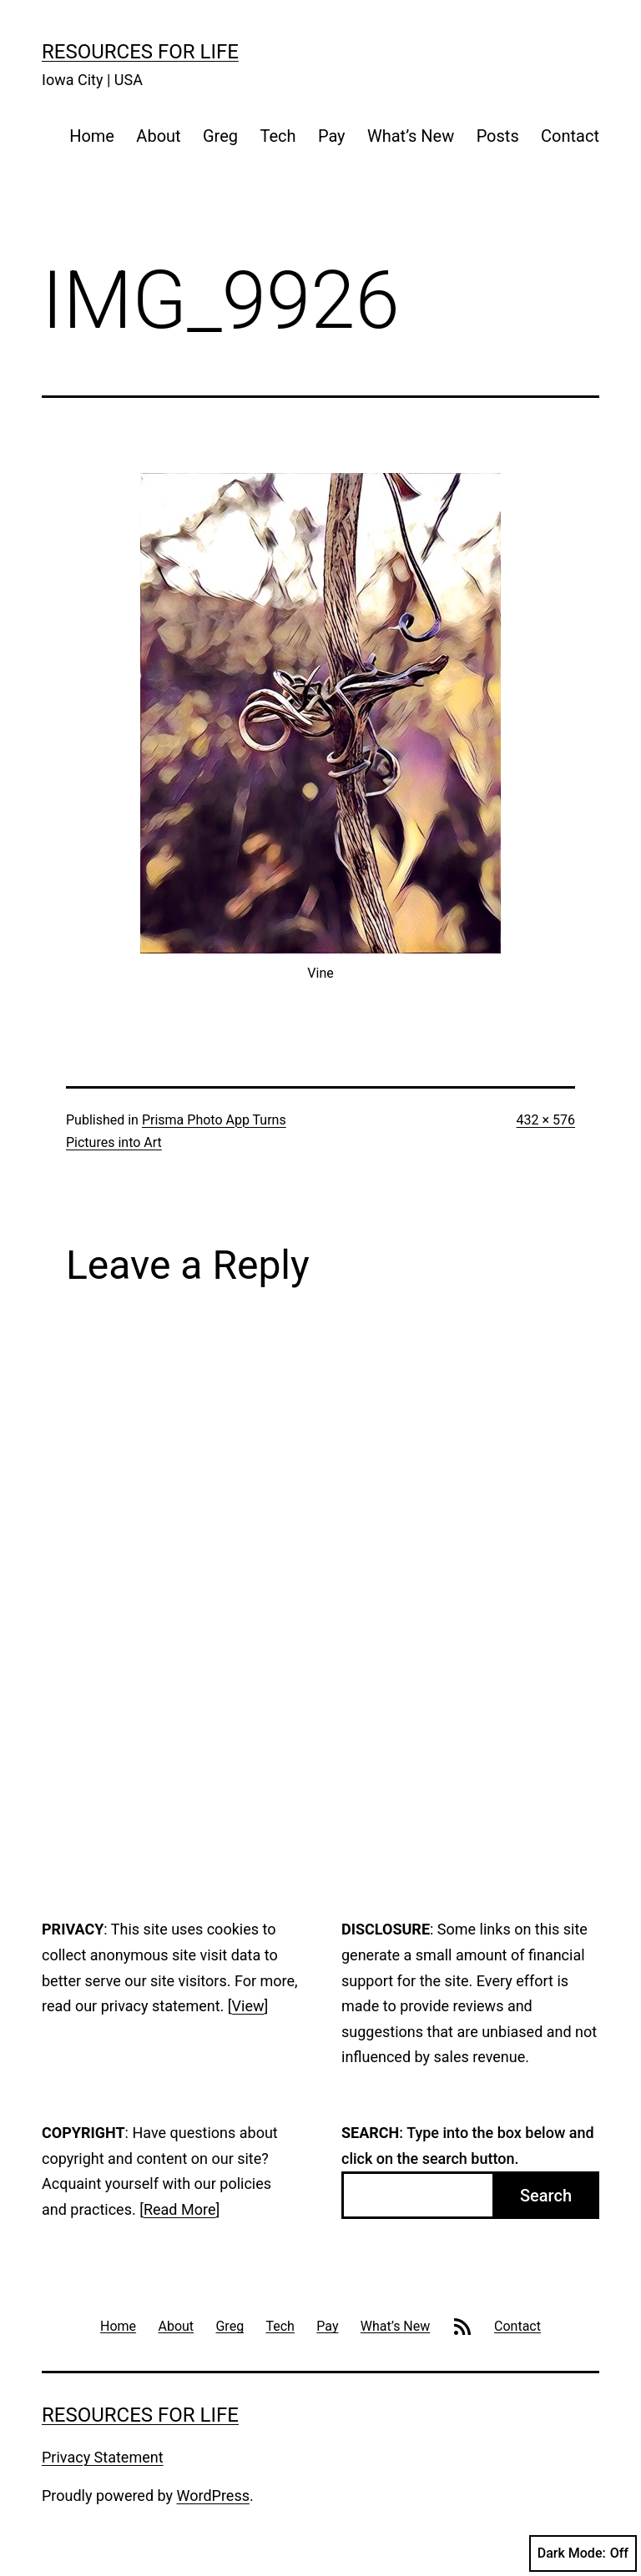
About (158, 136)
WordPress (213, 2495)
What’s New (410, 136)
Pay (332, 136)
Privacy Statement (103, 2457)
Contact (570, 136)
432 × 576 (546, 1120)
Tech (277, 136)
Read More (180, 2209)
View (248, 2006)
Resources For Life (140, 51)
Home (91, 136)
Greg (220, 136)
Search (546, 2196)
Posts (498, 136)
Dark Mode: (583, 2553)
